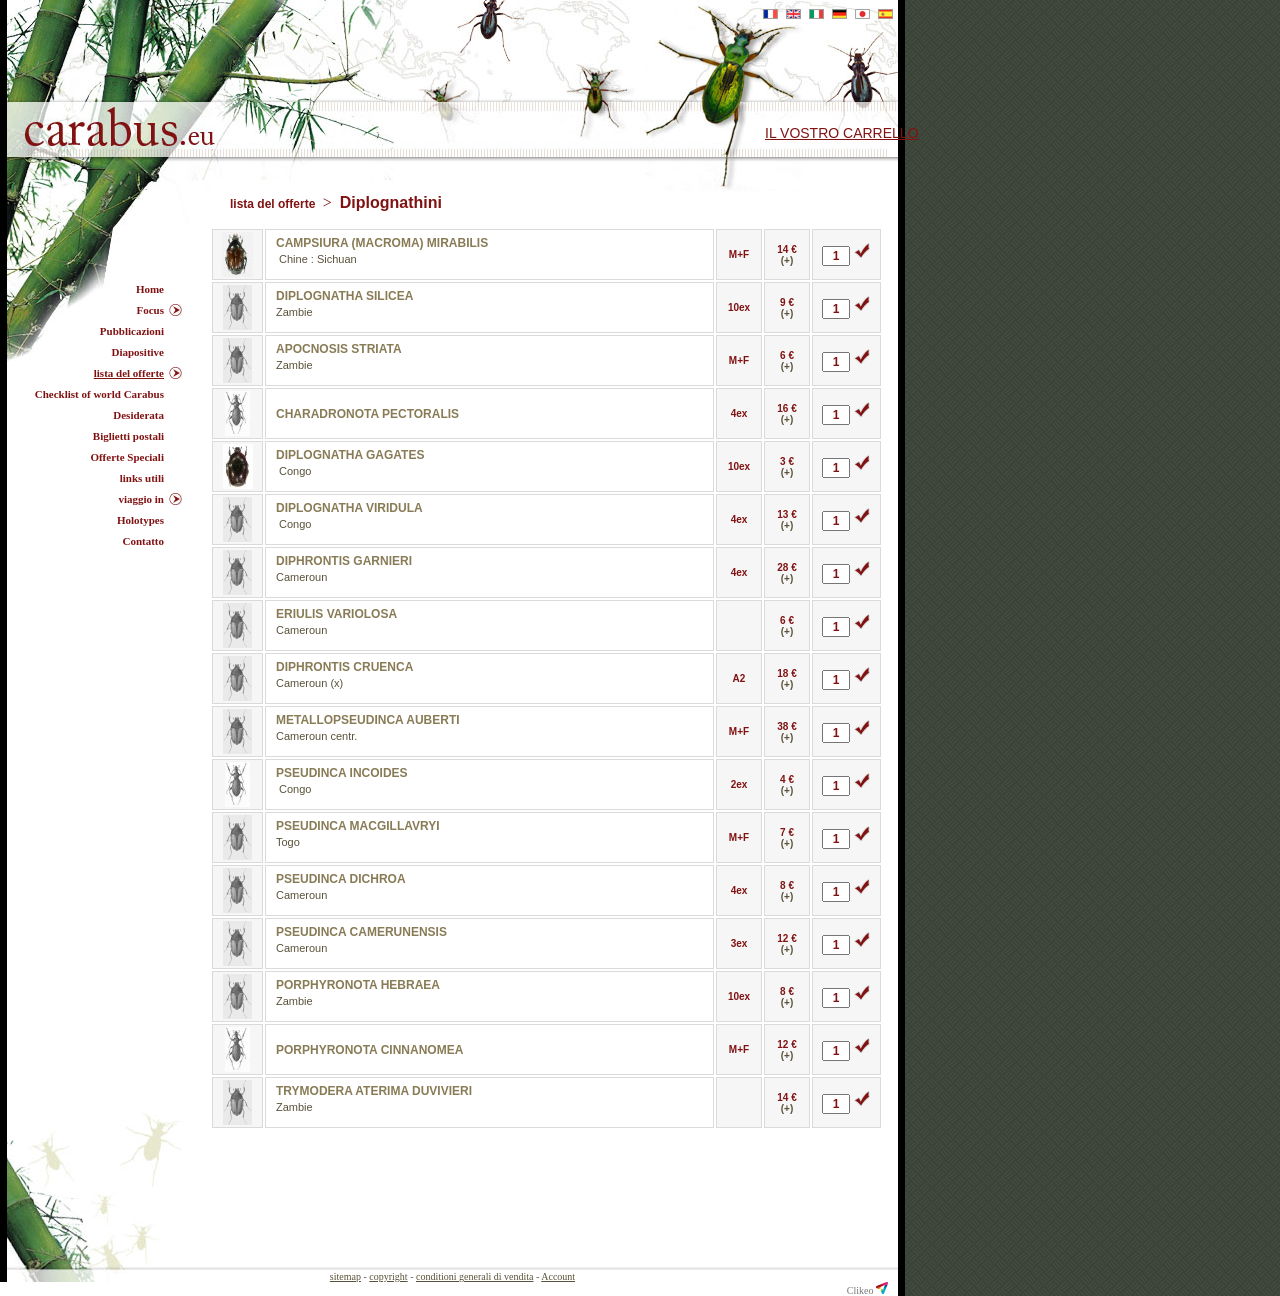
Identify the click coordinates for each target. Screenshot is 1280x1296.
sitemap (345, 1276)
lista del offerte (274, 204)
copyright (388, 1276)
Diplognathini (391, 202)
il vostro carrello (842, 133)
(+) (787, 260)
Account (558, 1276)
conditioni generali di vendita (474, 1276)
